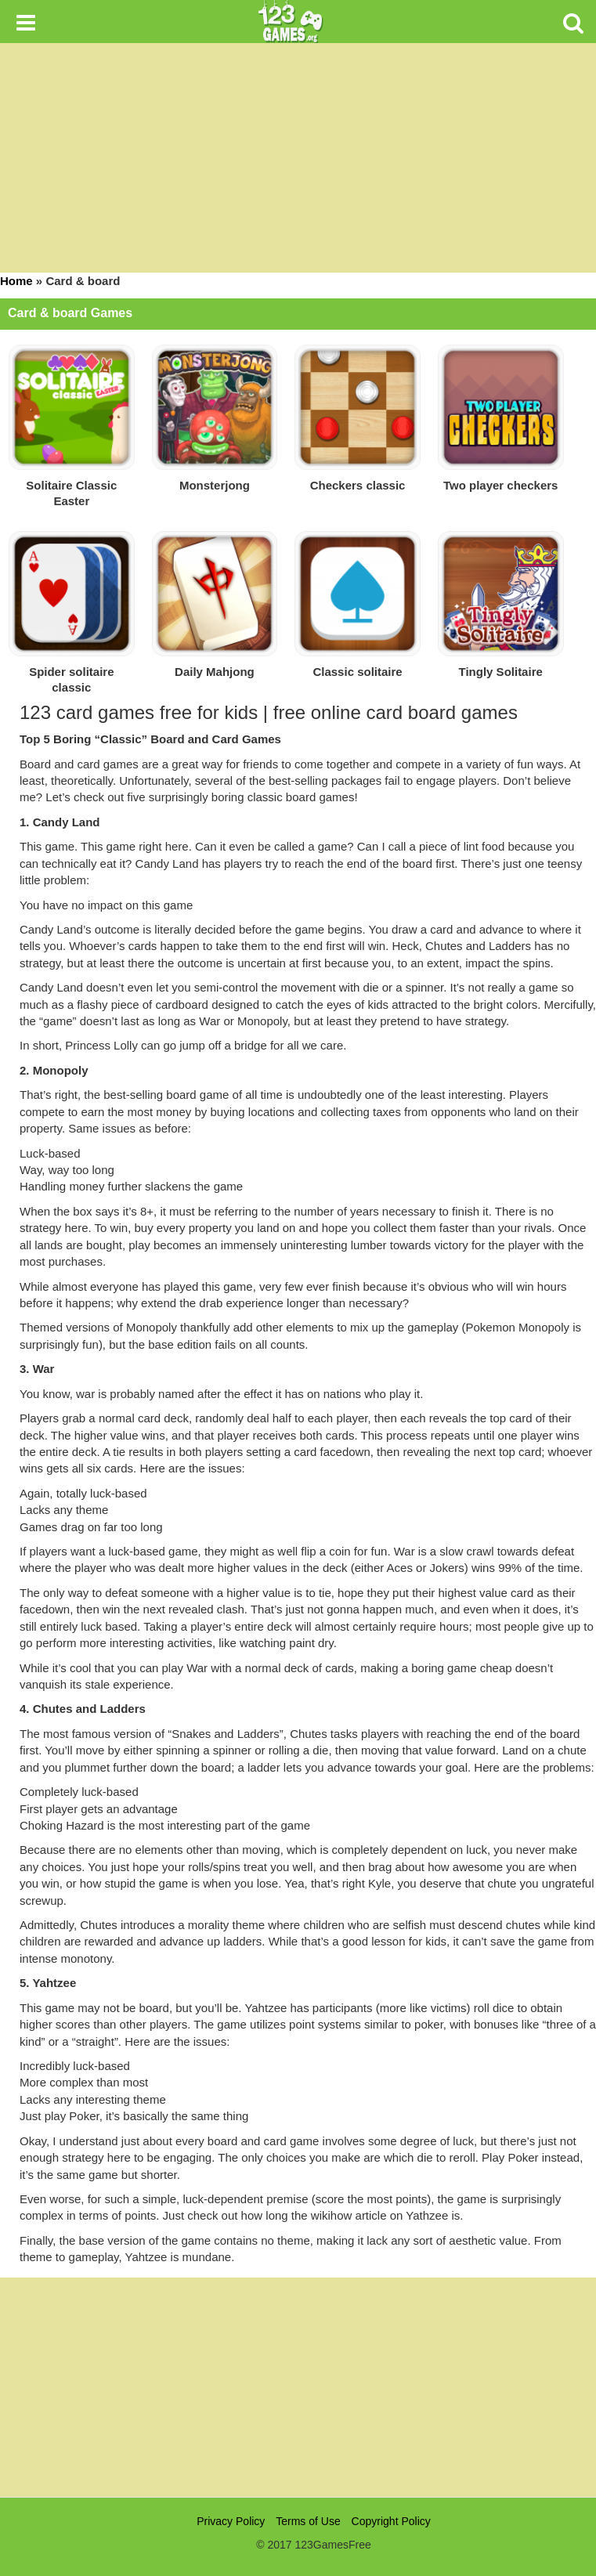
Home (16, 280)
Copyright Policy (391, 2521)
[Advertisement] (298, 2387)
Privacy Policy (231, 2521)
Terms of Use (308, 2521)
